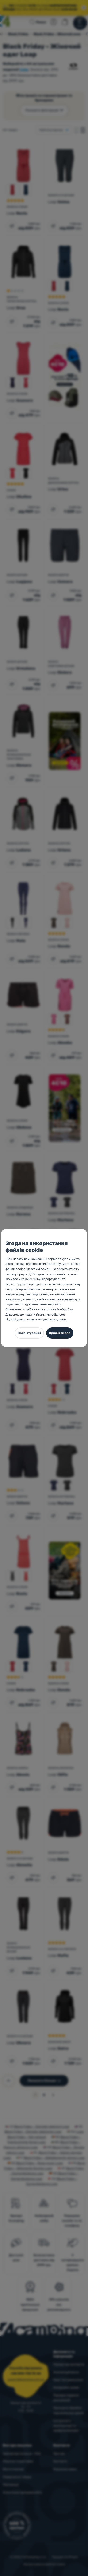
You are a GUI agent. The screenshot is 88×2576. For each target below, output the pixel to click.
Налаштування (29, 1333)
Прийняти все (59, 1333)
